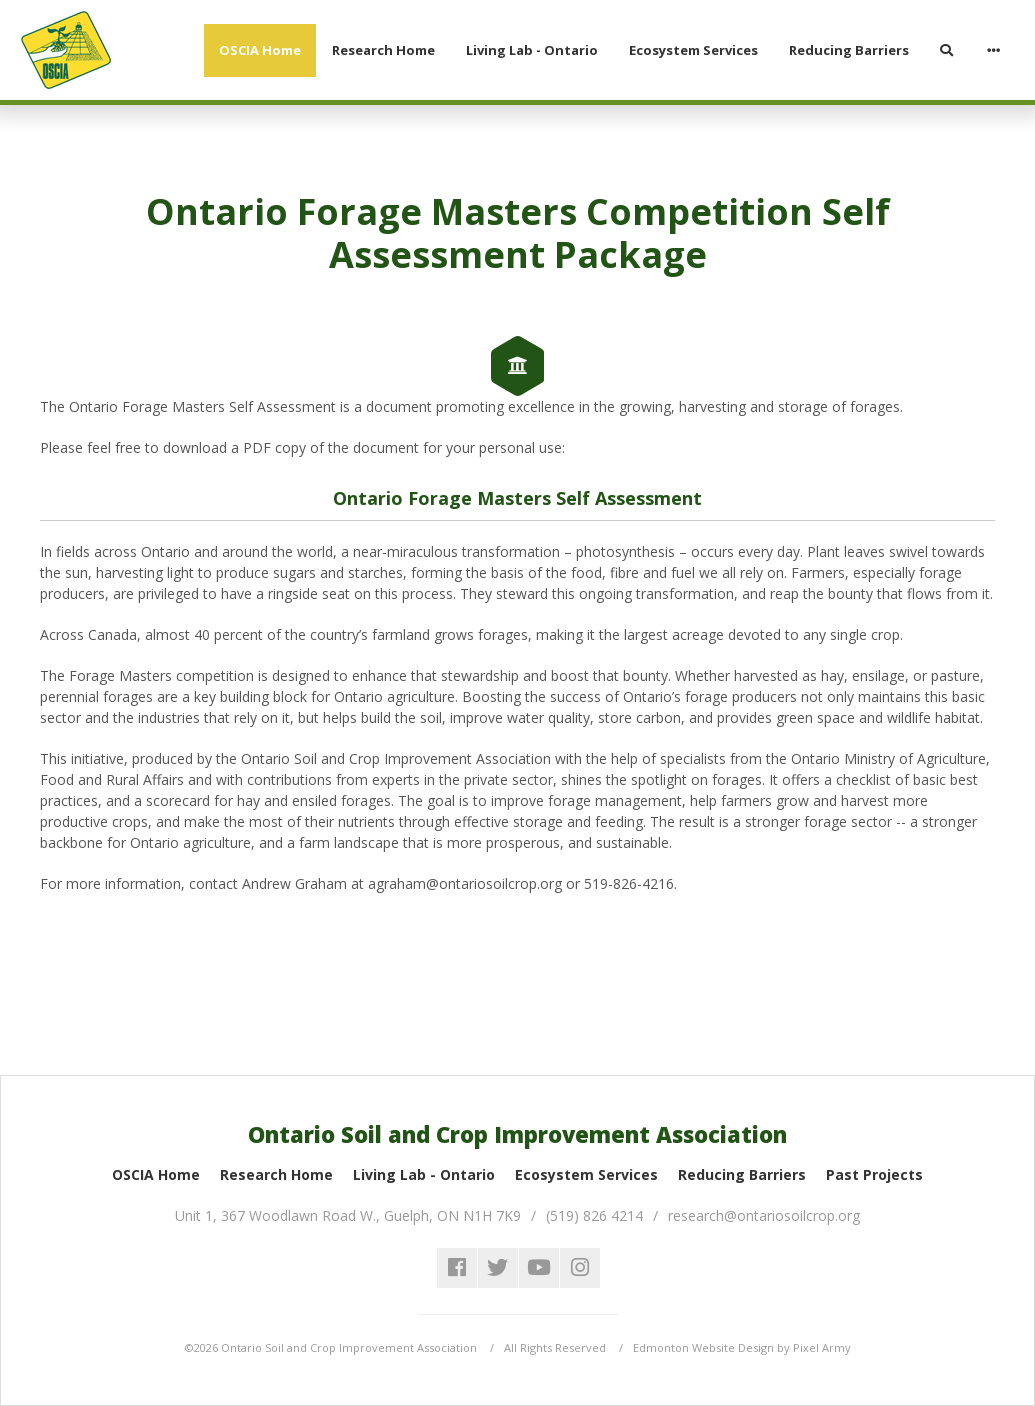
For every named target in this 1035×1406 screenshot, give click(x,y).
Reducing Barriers (742, 1174)
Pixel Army (822, 1347)
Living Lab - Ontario (424, 1174)
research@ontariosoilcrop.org (764, 1215)
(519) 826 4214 (594, 1215)
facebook (457, 1268)
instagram (580, 1268)
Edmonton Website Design (703, 1347)
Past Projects (874, 1174)
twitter (498, 1268)
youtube (539, 1268)
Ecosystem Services (586, 1174)
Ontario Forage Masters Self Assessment (517, 498)
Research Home (276, 1174)
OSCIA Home (156, 1174)
